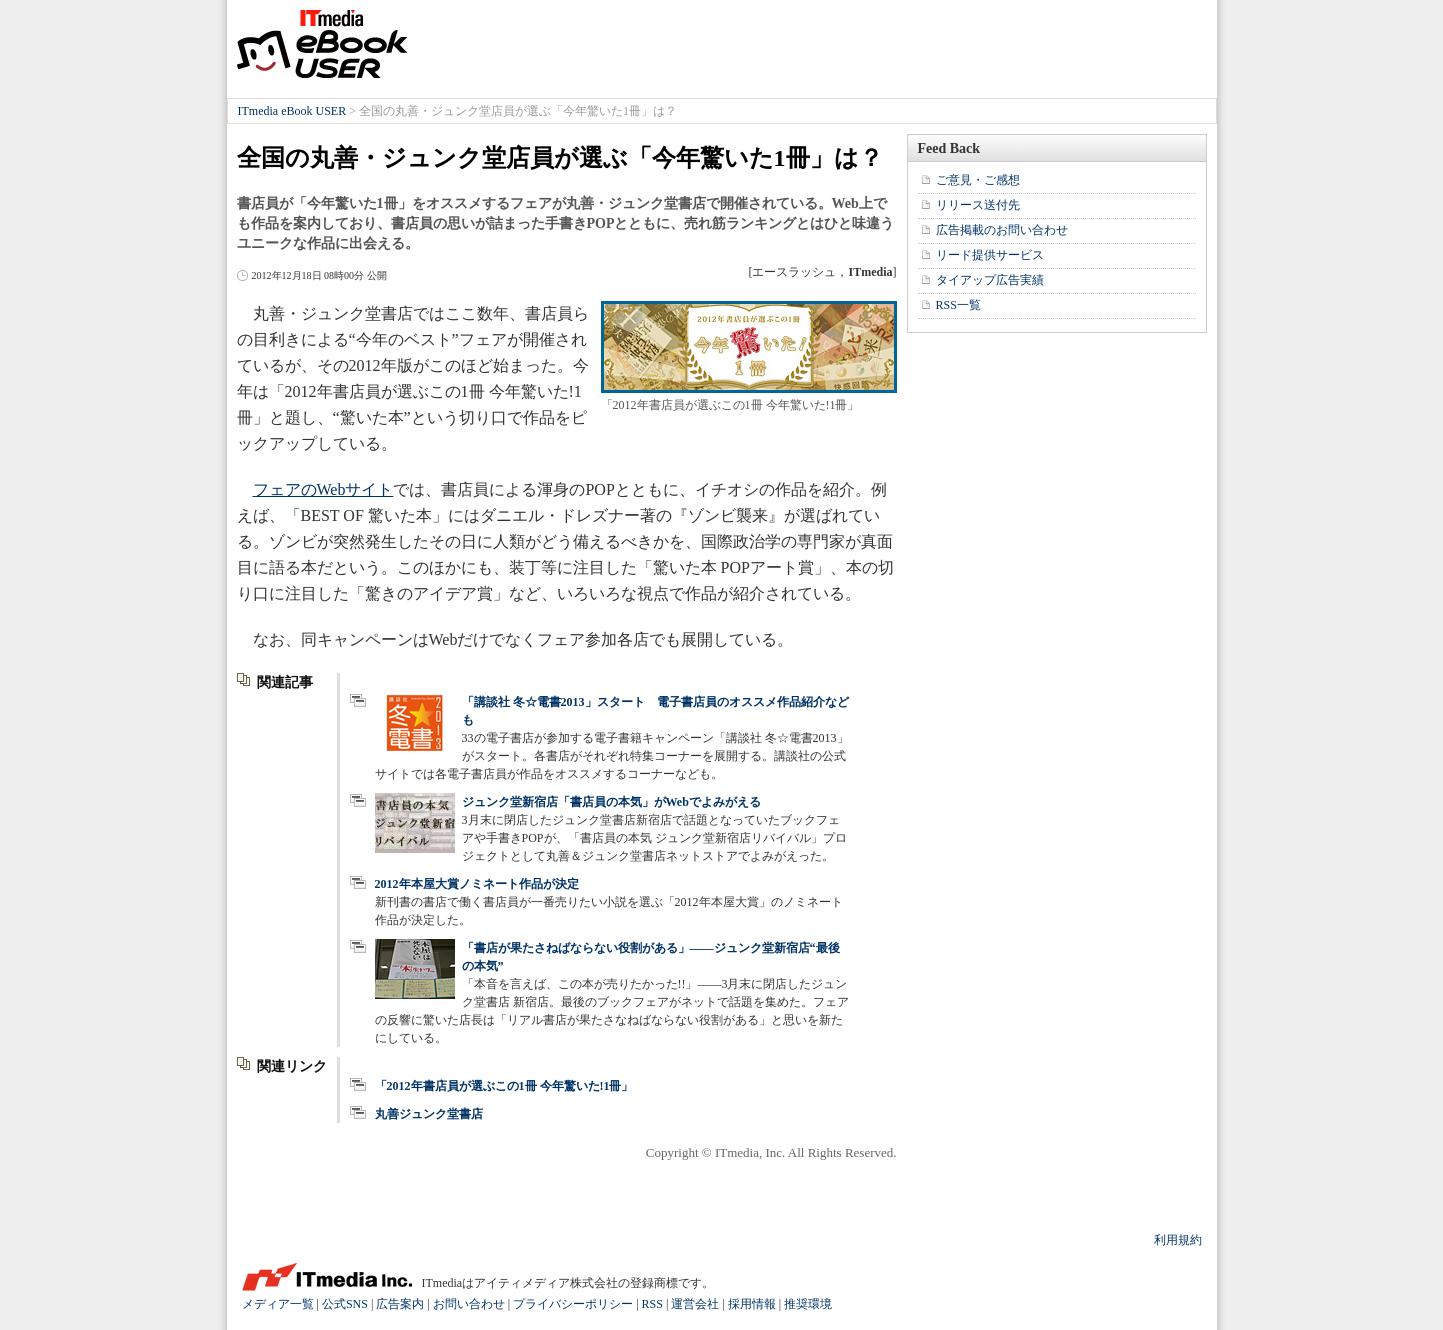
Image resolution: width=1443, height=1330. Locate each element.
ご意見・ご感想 (978, 180)
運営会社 (695, 1304)
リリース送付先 (978, 205)
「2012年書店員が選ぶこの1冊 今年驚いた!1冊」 (504, 1086)
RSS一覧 (958, 305)
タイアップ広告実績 (990, 280)
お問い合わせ (469, 1304)
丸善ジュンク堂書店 (429, 1114)
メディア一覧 (278, 1304)
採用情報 (752, 1304)
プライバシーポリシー (573, 1304)
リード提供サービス (990, 255)
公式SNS (345, 1304)
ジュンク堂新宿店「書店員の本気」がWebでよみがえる (611, 802)
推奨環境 (808, 1304)
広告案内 (400, 1304)
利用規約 (1178, 1240)
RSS (652, 1304)
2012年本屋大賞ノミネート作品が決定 (477, 884)
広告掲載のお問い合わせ (1002, 230)
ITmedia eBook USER (322, 44)
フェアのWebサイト (323, 489)
